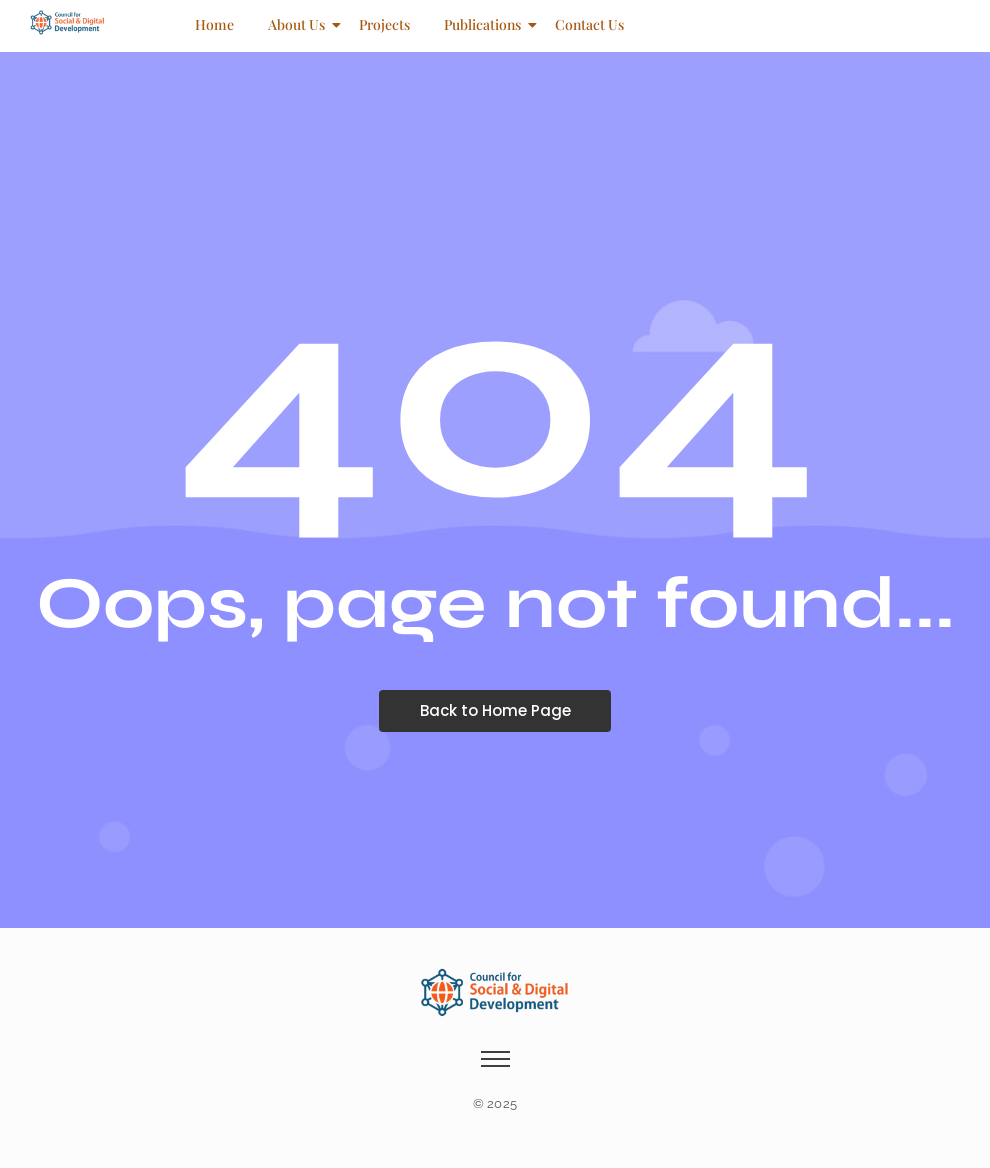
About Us (300, 24)
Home (214, 24)
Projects (384, 24)
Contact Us (589, 24)
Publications (486, 24)
